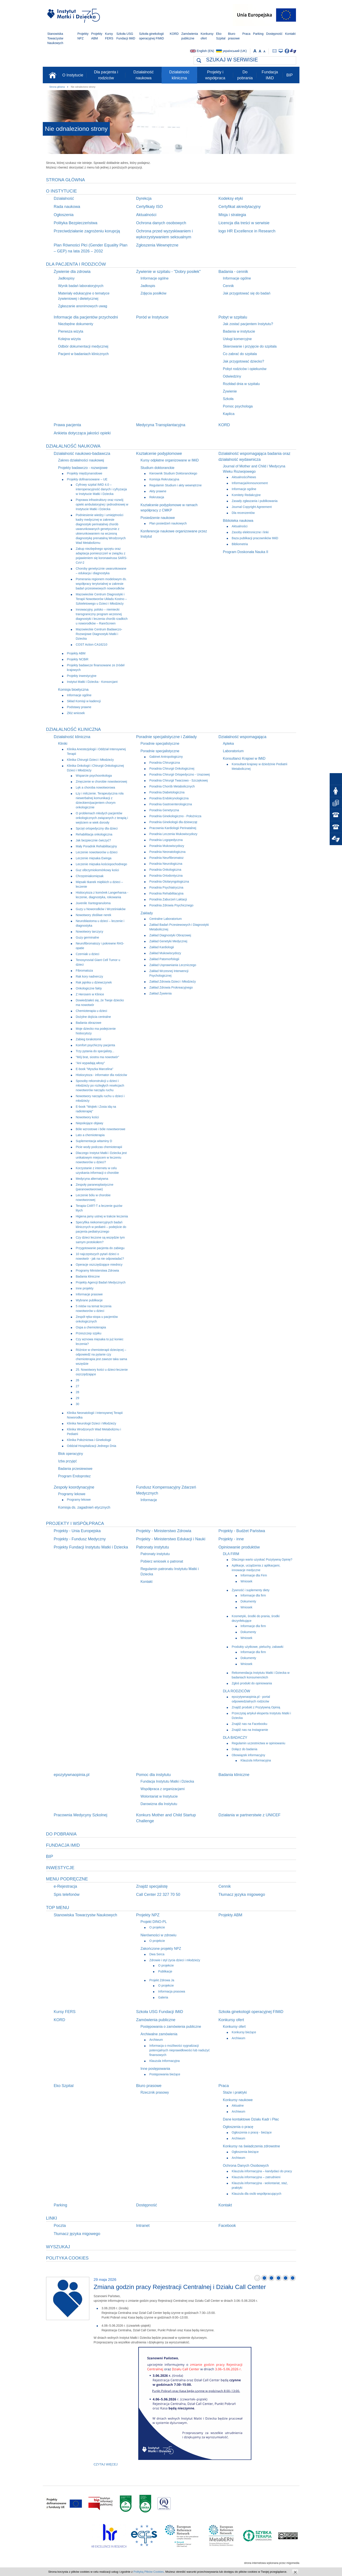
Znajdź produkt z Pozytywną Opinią (256, 1707)
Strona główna (52, 75)
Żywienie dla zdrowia (72, 271)
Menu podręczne (67, 1878)
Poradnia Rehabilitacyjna (166, 893)
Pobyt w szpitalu (233, 317)
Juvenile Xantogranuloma (93, 903)
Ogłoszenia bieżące (245, 2152)
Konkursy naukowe (238, 2100)
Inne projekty (84, 1288)
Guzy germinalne (87, 937)
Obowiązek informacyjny (248, 1755)
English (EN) (205, 51)
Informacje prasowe (89, 1294)
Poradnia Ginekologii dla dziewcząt (173, 822)
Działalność (64, 198)
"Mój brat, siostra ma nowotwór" (97, 1057)
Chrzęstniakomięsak (90, 876)
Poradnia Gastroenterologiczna (170, 804)
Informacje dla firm (253, 1595)
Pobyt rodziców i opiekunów (244, 369)
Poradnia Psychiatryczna (166, 887)
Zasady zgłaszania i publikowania (255, 501)
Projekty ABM (97, 36)
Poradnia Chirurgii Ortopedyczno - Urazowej (179, 774)
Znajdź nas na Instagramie (250, 1730)
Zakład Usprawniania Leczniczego (172, 965)
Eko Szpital (220, 36)
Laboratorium (233, 751)
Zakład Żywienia (160, 993)
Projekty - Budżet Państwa (242, 1531)
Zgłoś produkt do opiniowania (252, 1683)
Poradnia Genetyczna (164, 810)
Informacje (148, 1500)
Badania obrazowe (88, 1022)
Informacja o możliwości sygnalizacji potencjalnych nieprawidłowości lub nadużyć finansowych (179, 2050)
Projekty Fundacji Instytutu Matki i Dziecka (91, 1547)
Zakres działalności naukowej (81, 460)
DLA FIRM (231, 1554)
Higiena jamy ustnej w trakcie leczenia (102, 1216)
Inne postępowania (155, 2068)
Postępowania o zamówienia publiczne (170, 2026)
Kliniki (62, 743)
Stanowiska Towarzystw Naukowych (55, 38)
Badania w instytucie (239, 331)
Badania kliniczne (88, 1276)
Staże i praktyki (235, 2092)
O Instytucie (72, 75)
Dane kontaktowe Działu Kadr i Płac (251, 2119)
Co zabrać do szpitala (240, 354)
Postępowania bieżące (164, 2074)
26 (77, 1380)
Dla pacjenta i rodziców (106, 75)
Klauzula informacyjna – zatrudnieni (256, 2177)
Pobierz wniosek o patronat (161, 1561)
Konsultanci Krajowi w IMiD (244, 758)
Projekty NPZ (83, 36)
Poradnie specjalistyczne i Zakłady (166, 737)
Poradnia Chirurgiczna (164, 762)
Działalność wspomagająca (242, 737)
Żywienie (230, 391)
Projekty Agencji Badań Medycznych (101, 1282)
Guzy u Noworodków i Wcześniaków (101, 909)
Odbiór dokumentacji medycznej (83, 346)
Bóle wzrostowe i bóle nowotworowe (100, 1129)
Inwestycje (60, 1867)
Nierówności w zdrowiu (158, 1935)
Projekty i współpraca (215, 75)
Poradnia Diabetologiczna (167, 792)
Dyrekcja (143, 198)
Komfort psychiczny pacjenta (95, 1045)
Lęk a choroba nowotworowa (95, 787)
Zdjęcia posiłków (153, 293)
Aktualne (238, 2105)
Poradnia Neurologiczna (165, 863)
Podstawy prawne (79, 707)
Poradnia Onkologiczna (165, 869)
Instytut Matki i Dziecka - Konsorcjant (92, 681)
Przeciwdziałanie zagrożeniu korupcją (87, 231)
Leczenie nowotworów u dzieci (97, 852)
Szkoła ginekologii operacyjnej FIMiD (151, 36)
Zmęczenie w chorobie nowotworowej (101, 781)
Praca (246, 33)
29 (77, 1398)
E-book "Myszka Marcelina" (94, 1069)
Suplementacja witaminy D (94, 1141)
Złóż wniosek (76, 713)
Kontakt (290, 33)
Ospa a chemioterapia (91, 1327)
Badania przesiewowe (75, 1468)
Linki (51, 2218)
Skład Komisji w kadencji (84, 701)
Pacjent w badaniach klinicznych (83, 354)
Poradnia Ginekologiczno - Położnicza (175, 816)
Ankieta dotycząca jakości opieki (82, 433)
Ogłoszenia (64, 215)
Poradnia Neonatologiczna (167, 852)
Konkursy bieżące (244, 2032)
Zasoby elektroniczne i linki (250, 532)
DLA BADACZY (235, 1737)
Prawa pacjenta (67, 425)
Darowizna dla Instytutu (158, 1804)
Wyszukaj (58, 2246)
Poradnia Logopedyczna (166, 840)
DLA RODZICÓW (236, 1691)
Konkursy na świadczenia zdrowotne (251, 2146)
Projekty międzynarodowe (84, 473)
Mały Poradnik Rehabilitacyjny (96, 846)
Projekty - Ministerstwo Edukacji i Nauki (170, 1539)
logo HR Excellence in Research (247, 231)
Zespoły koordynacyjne (74, 1487)
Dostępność (274, 33)
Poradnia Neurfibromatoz (166, 857)
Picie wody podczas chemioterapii (99, 1147)
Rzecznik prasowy (154, 2092)
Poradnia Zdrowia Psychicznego (171, 905)
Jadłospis (147, 286)
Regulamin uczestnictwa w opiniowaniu (258, 1743)
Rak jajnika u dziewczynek (94, 982)
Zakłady (146, 913)
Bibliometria (240, 544)
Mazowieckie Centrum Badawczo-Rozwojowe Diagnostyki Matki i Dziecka (99, 634)
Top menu (57, 1907)
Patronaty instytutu (152, 1547)
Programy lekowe (72, 1494)
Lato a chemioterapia (90, 1135)
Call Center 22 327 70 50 (158, 1894)
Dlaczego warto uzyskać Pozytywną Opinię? (262, 1559)
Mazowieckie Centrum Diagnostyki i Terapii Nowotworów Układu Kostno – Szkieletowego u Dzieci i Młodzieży (101, 599)
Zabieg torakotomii (88, 1039)
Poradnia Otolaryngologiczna (169, 881)
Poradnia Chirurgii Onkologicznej (171, 768)
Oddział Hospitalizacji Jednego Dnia (91, 1446)
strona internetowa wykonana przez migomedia (271, 2563)
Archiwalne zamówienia (158, 2034)
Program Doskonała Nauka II (245, 552)
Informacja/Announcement (250, 483)
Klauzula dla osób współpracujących (256, 2193)
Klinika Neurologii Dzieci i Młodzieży (91, 1423)
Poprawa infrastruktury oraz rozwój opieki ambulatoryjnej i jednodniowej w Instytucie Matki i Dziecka (102, 504)
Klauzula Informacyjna (256, 1760)
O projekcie (157, 1927)
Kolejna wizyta (69, 339)
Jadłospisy (66, 278)
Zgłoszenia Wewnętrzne (157, 245)
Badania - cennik (233, 271)
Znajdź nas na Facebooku (249, 1724)
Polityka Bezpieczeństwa (75, 223)
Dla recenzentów (243, 513)
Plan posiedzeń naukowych (168, 523)
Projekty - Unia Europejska (77, 1531)
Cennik (228, 286)
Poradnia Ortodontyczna (166, 875)
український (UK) (235, 51)
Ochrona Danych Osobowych (246, 2165)
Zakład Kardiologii (161, 947)
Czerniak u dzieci (87, 954)
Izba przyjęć (67, 1461)
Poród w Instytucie (152, 317)
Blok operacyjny (70, 1454)
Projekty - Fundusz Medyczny (80, 1539)
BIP (289, 75)
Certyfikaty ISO (149, 206)
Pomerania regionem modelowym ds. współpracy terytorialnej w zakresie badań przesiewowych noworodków (101, 583)
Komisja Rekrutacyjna (164, 479)
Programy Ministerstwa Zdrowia (97, 1270)
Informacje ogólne (154, 278)
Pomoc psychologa (238, 406)
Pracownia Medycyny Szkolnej (80, 1815)
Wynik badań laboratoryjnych (80, 286)
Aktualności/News (244, 477)
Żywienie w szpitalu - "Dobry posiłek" (168, 271)
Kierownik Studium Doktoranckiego (173, 473)
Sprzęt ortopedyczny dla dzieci (97, 828)
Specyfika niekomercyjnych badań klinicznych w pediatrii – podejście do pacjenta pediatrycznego (101, 1226)
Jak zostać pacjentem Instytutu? (248, 324)
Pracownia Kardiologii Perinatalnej (172, 828)
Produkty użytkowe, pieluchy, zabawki (257, 1646)
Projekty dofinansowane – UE (87, 479)
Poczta (275, 51)
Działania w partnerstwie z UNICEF (249, 1815)
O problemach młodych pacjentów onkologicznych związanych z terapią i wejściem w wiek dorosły (102, 817)
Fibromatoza (84, 970)
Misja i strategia (232, 215)
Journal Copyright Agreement (252, 507)
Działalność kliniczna (179, 75)
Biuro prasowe (234, 36)
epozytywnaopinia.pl (72, 1774)
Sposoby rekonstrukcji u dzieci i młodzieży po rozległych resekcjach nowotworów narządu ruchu (100, 1085)
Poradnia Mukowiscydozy (166, 846)
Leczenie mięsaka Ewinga (94, 858)
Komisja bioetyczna (73, 689)
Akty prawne (157, 491)
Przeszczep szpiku (88, 1333)
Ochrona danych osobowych (161, 223)
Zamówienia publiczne (189, 36)
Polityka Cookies (67, 2258)
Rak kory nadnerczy (89, 976)
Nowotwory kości (87, 1117)
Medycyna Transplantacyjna (160, 425)
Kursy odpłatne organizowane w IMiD (169, 460)
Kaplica (228, 414)
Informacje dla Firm (254, 1575)
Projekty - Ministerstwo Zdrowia (163, 1531)
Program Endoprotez (74, 1476)
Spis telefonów (67, 1894)
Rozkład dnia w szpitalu (241, 384)
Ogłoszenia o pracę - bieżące (252, 2132)
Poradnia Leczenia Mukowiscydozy (173, 834)
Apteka (228, 743)
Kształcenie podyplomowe (159, 453)
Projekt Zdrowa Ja (161, 1980)
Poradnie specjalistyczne (159, 743)
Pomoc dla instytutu (153, 1774)
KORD (174, 33)
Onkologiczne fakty (89, 988)
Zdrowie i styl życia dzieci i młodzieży (174, 1960)
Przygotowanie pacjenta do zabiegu (100, 1248)
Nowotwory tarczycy (89, 931)
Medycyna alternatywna (92, 1178)
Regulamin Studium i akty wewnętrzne (175, 485)
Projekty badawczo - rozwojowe (83, 468)
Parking (258, 33)
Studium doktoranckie (157, 468)
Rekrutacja (156, 497)
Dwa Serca (156, 1954)
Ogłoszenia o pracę (238, 2127)
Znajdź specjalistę (152, 1886)
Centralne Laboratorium (165, 918)
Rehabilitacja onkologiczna (94, 834)
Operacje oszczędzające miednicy (99, 1264)
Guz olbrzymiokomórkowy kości (97, 870)
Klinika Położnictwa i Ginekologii (89, 1440)
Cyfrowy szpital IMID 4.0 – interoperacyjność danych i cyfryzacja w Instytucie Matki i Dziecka (101, 489)
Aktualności (146, 215)
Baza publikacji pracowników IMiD (255, 538)
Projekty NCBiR (77, 659)
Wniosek (246, 1581)
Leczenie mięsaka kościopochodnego (101, 864)
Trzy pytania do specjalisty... (95, 1051)
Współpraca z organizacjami (162, 1789)
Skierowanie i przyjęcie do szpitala (250, 346)
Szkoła (228, 399)
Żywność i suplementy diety (250, 1590)
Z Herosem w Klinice (90, 994)
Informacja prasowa (171, 1991)
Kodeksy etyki (231, 198)
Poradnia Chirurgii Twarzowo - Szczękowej (178, 780)
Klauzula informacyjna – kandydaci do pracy (262, 2171)
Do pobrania (245, 75)
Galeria (163, 1997)
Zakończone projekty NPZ (160, 1948)
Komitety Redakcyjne (246, 495)
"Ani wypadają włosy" (90, 1063)
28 (77, 1392)
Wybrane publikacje (89, 1300)
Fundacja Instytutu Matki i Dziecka (167, 1781)
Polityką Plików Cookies (148, 2571)
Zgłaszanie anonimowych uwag (82, 306)
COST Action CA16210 (91, 644)
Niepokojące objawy (89, 1123)
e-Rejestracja (65, 1886)
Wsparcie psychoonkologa (94, 775)
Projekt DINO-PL (153, 1922)
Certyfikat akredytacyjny (240, 206)
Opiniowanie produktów (239, 1547)
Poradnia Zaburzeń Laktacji (168, 899)
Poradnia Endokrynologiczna (169, 798)
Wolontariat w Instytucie (159, 1796)
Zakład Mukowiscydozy (165, 953)
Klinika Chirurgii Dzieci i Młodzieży (90, 759)
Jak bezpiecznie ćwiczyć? (93, 840)
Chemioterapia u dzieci (91, 1011)
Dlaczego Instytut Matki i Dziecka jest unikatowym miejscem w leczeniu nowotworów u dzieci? (101, 1157)
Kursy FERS (109, 36)
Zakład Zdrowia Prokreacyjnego (171, 987)
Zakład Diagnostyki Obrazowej (170, 935)
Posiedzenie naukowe (157, 518)
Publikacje (165, 1971)
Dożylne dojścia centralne (93, 1017)
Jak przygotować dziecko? (243, 361)
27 (77, 1386)
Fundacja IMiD (270, 75)
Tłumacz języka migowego (293, 51)
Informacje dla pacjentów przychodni (86, 317)
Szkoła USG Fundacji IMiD (125, 36)
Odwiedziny (232, 376)
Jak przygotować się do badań (246, 293)
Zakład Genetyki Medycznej (168, 941)
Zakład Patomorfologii (164, 959)
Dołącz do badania (244, 1749)
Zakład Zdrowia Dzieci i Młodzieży (172, 981)
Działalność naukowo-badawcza (82, 453)
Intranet (281, 51)
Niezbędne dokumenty (75, 324)
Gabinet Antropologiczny (166, 756)
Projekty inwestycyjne (82, 676)
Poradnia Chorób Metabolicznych (172, 786)
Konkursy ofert (207, 36)
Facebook (287, 51)
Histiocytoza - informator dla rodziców (101, 1075)
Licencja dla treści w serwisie (244, 223)
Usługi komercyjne (237, 339)
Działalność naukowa (143, 75)
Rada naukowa (67, 206)
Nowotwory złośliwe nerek (93, 915)
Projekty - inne (231, 1539)
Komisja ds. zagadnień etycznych (84, 1507)
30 (77, 1404)
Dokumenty (248, 1601)
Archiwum (156, 2039)
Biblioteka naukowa (238, 520)
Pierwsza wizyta (70, 331)
